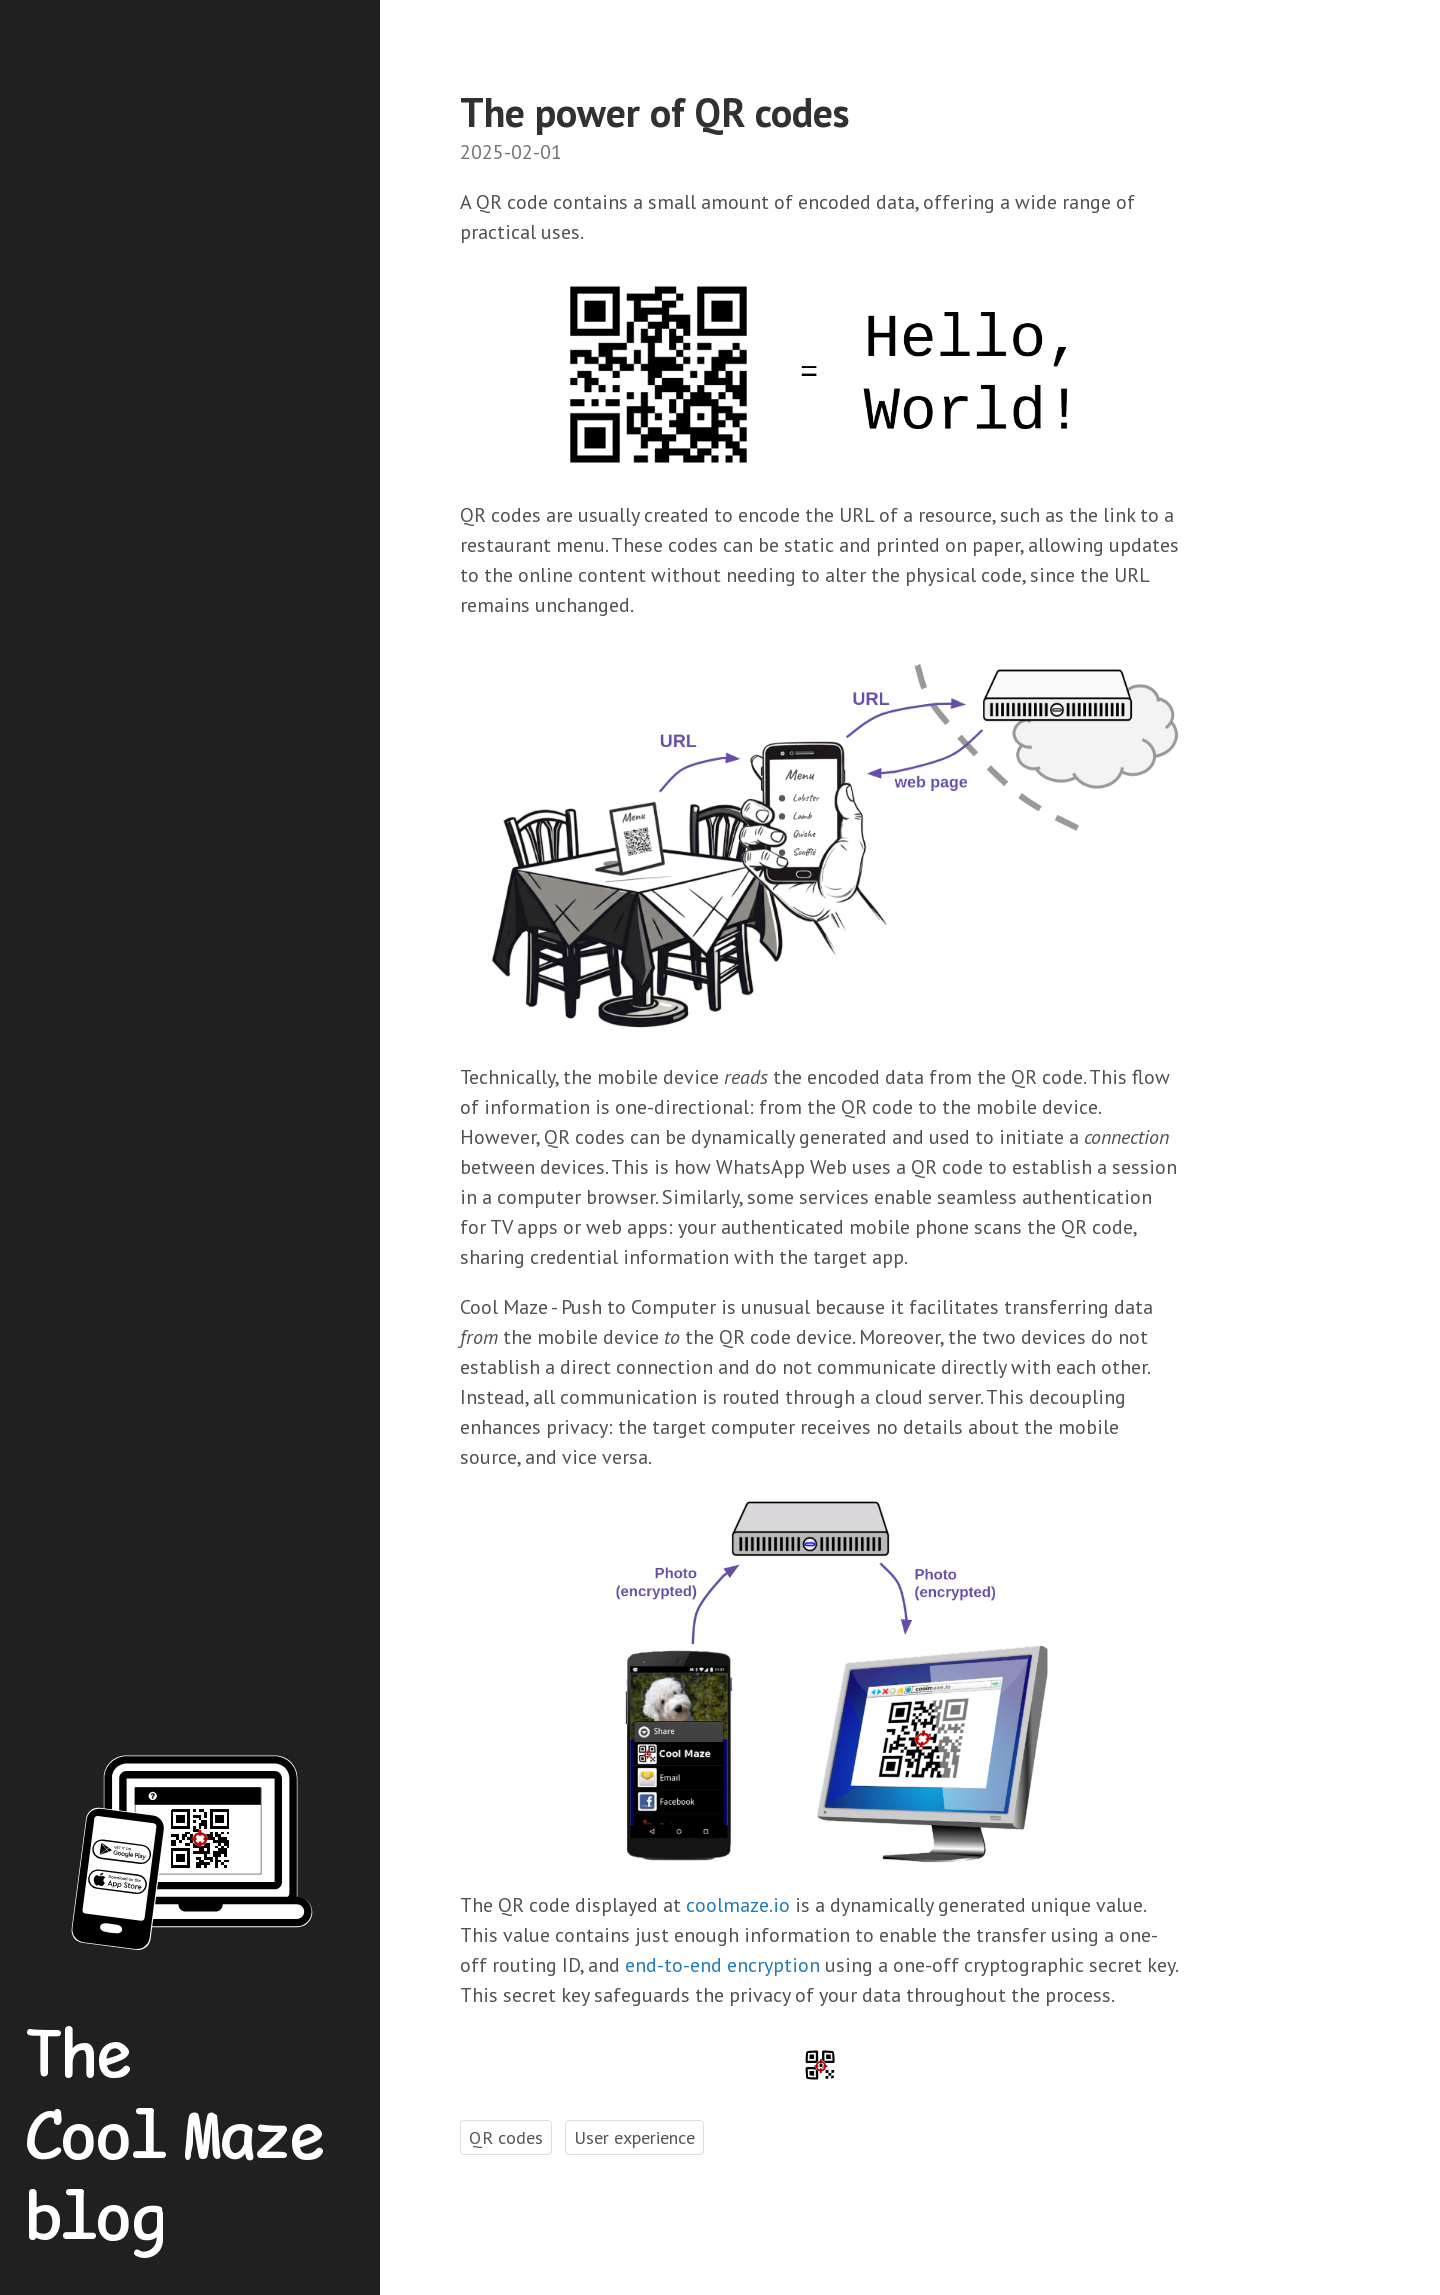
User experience (634, 2137)
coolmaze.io (738, 1905)
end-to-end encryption (722, 1965)
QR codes (506, 2137)
